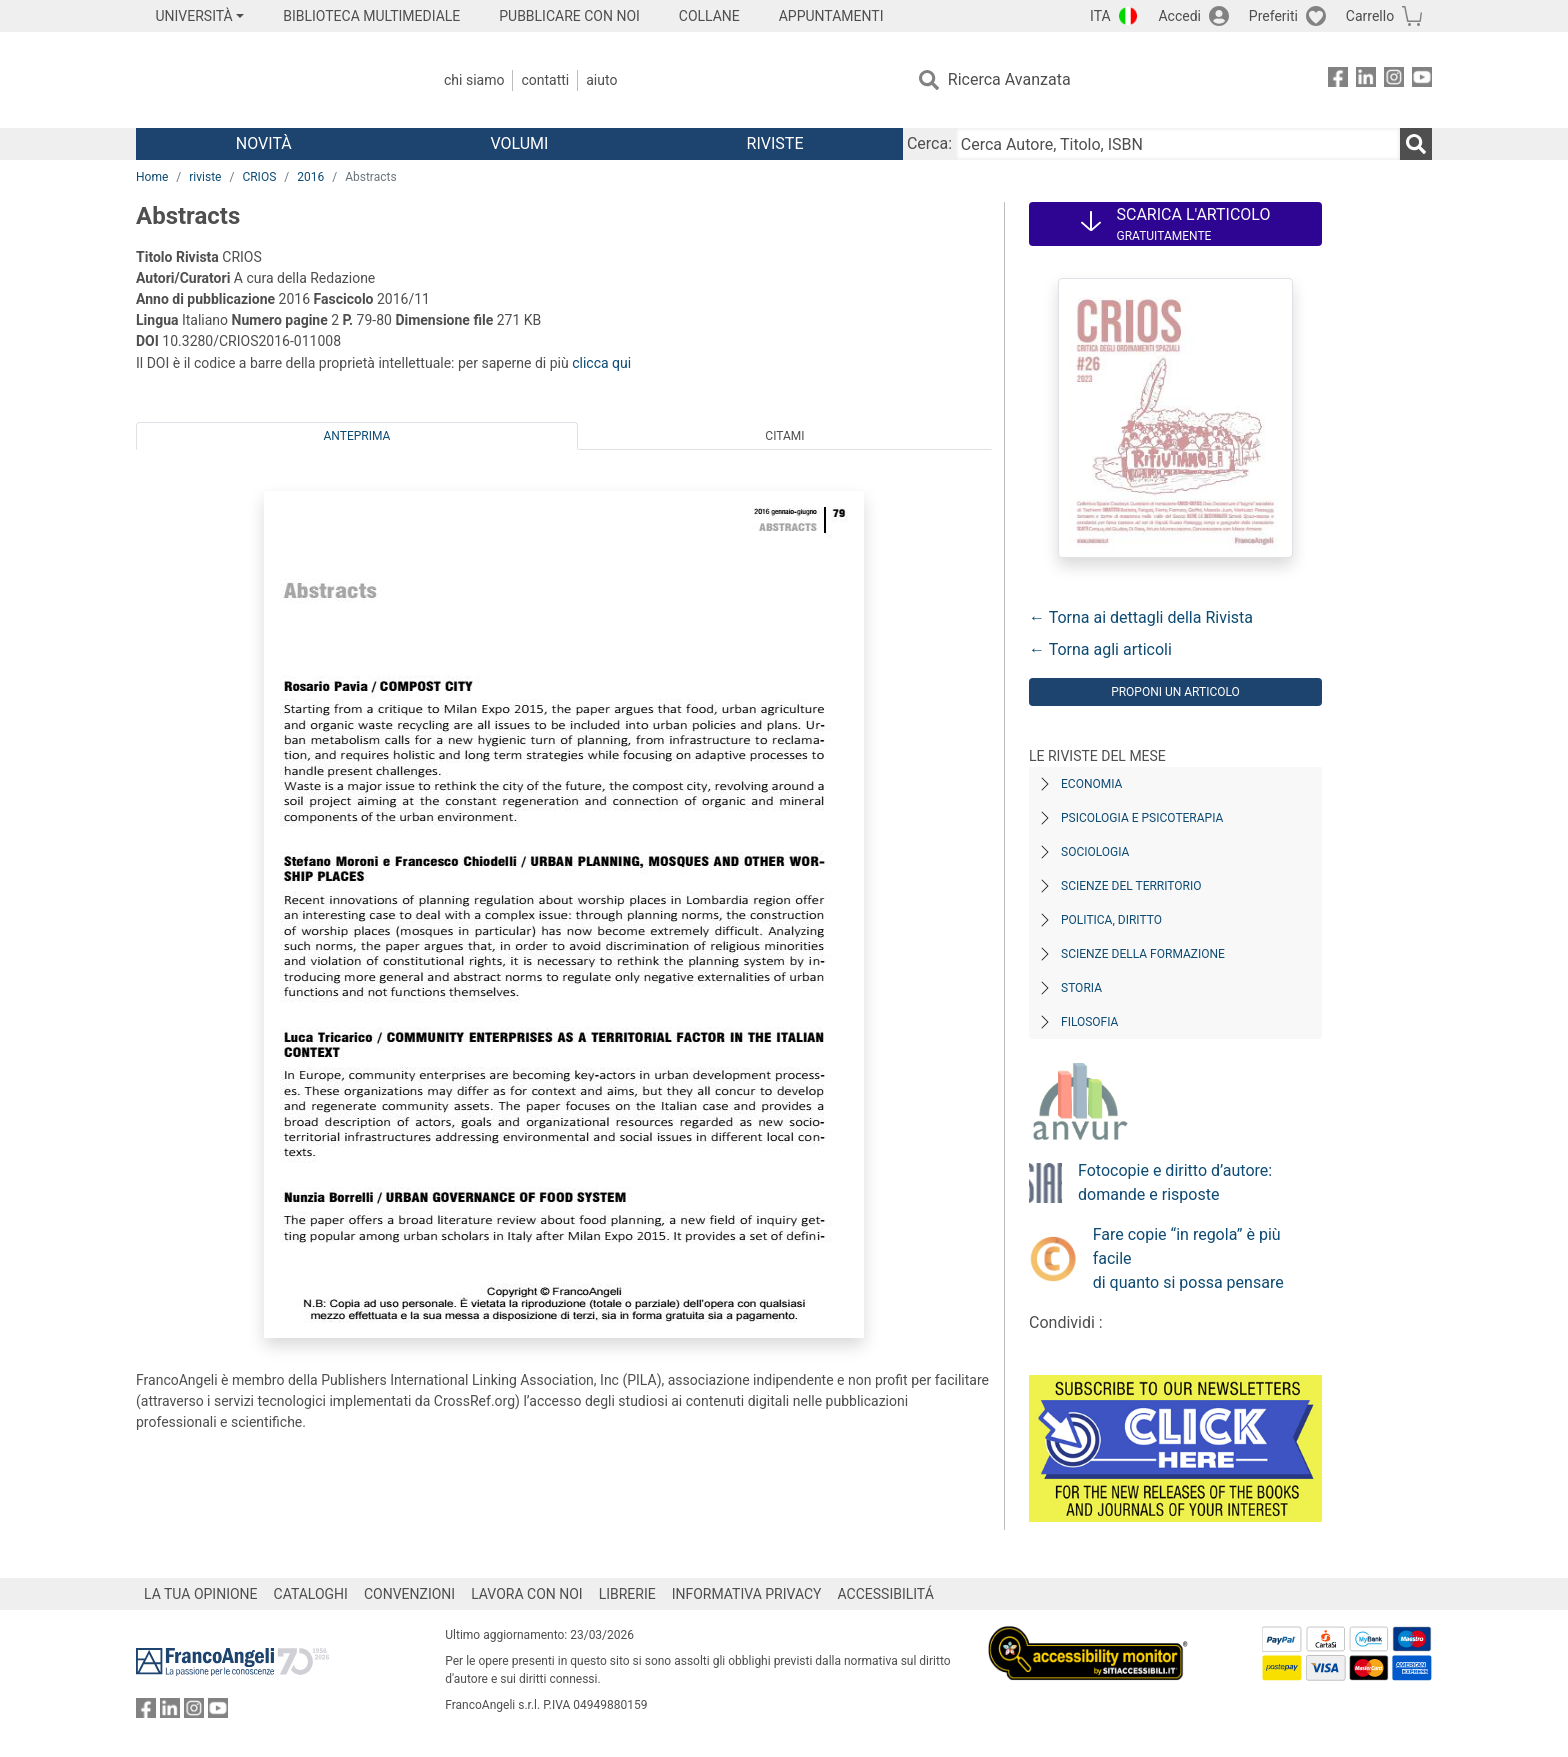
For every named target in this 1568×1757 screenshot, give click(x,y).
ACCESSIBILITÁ (886, 1594)
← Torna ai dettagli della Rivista (1141, 617)
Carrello (1370, 16)
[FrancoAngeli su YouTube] (1422, 80)
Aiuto (601, 80)
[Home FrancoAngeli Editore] (268, 80)
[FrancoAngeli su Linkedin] (1366, 80)
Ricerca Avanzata (1009, 79)
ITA (1100, 16)
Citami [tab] (784, 436)
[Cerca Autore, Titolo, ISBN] (1178, 144)
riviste (205, 177)
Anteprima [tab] (357, 436)
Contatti (545, 80)
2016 (310, 177)
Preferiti (1273, 16)
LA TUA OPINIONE (201, 1594)
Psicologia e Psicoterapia (1142, 818)
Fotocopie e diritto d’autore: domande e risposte (1175, 1182)
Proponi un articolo (1175, 692)
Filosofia (1089, 1022)
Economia (1091, 784)
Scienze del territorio (1131, 886)
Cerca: (929, 143)
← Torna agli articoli (1100, 649)
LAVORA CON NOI (527, 1594)
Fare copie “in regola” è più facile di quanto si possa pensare (1188, 1258)
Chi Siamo (474, 80)
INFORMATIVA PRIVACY (747, 1594)
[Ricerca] (1416, 144)
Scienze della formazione (1143, 954)
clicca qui (601, 363)
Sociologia (1095, 852)
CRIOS (259, 177)
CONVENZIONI (409, 1594)
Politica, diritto (1111, 920)
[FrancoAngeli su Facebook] (1338, 80)
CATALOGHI (311, 1594)
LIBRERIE (627, 1594)
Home (152, 177)
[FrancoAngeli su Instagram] (1394, 80)
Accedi (1179, 16)
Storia (1081, 988)
